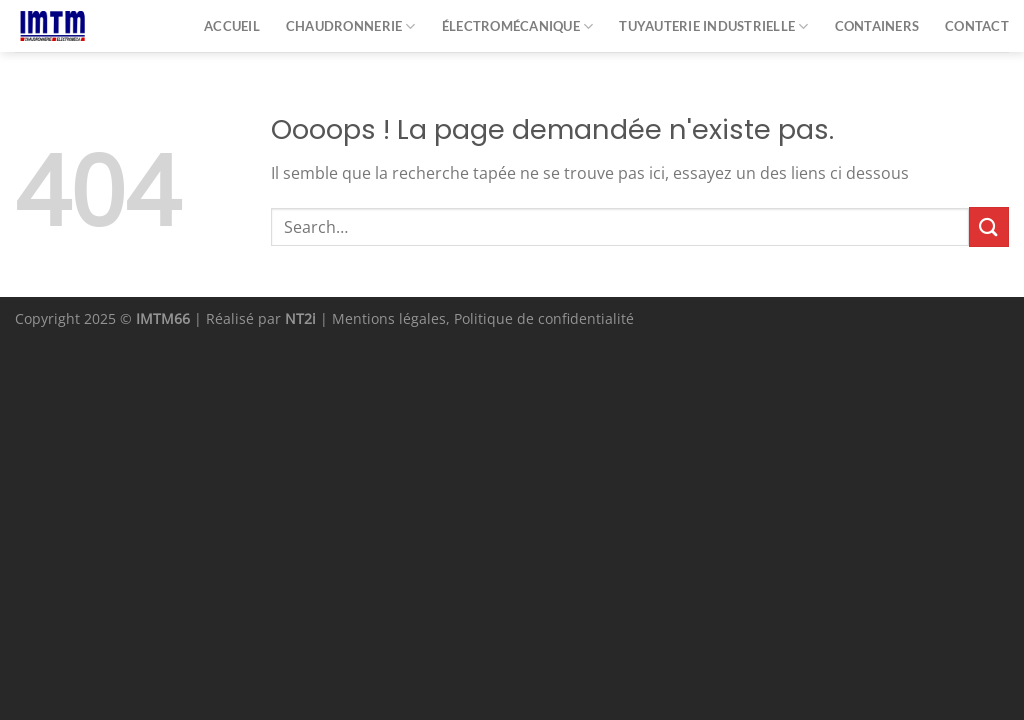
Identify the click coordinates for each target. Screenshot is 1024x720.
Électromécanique (518, 26)
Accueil (232, 26)
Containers (877, 26)
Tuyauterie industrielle (713, 26)
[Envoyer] (989, 226)
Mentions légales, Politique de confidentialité (483, 318)
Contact (977, 26)
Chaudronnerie (351, 26)
